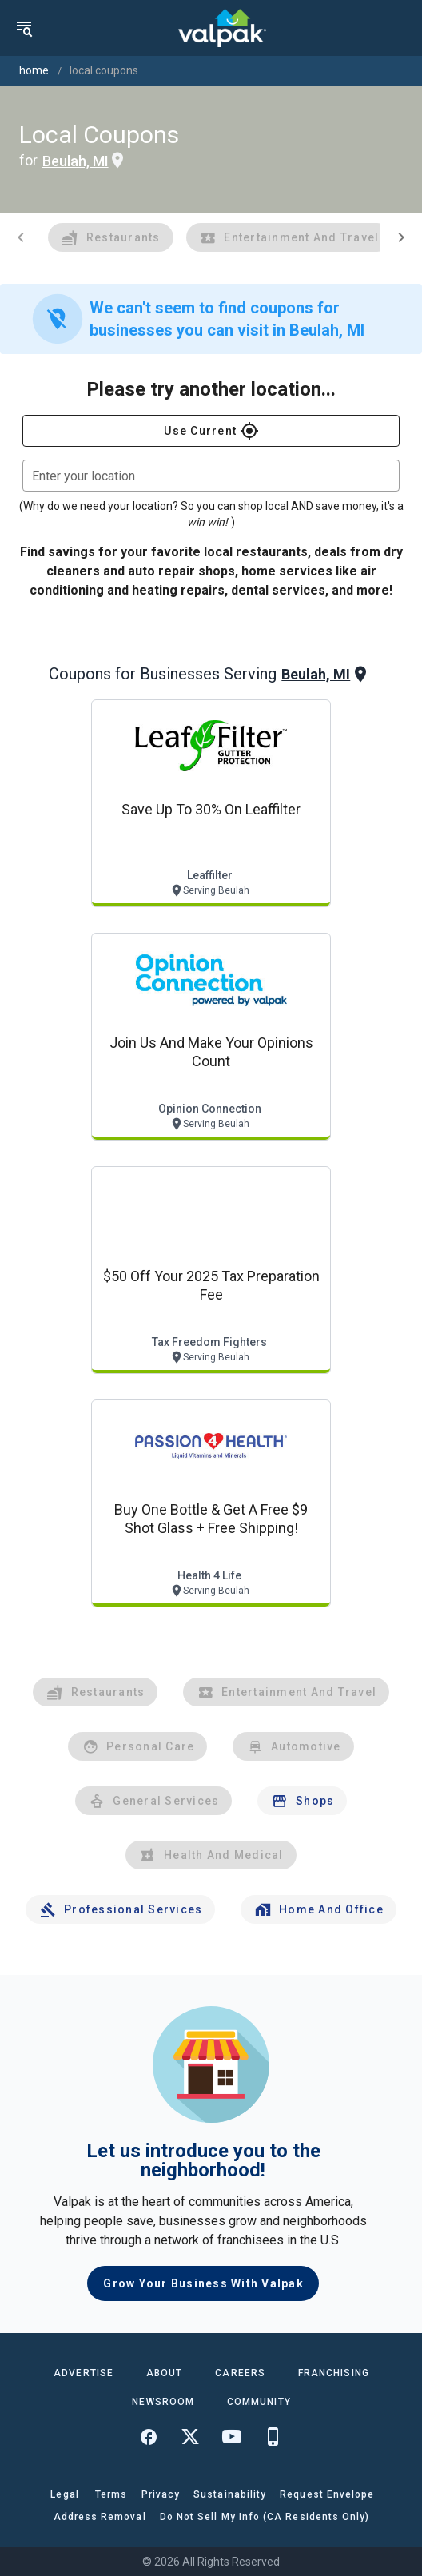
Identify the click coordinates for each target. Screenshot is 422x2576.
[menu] (24, 28)
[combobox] (211, 476)
